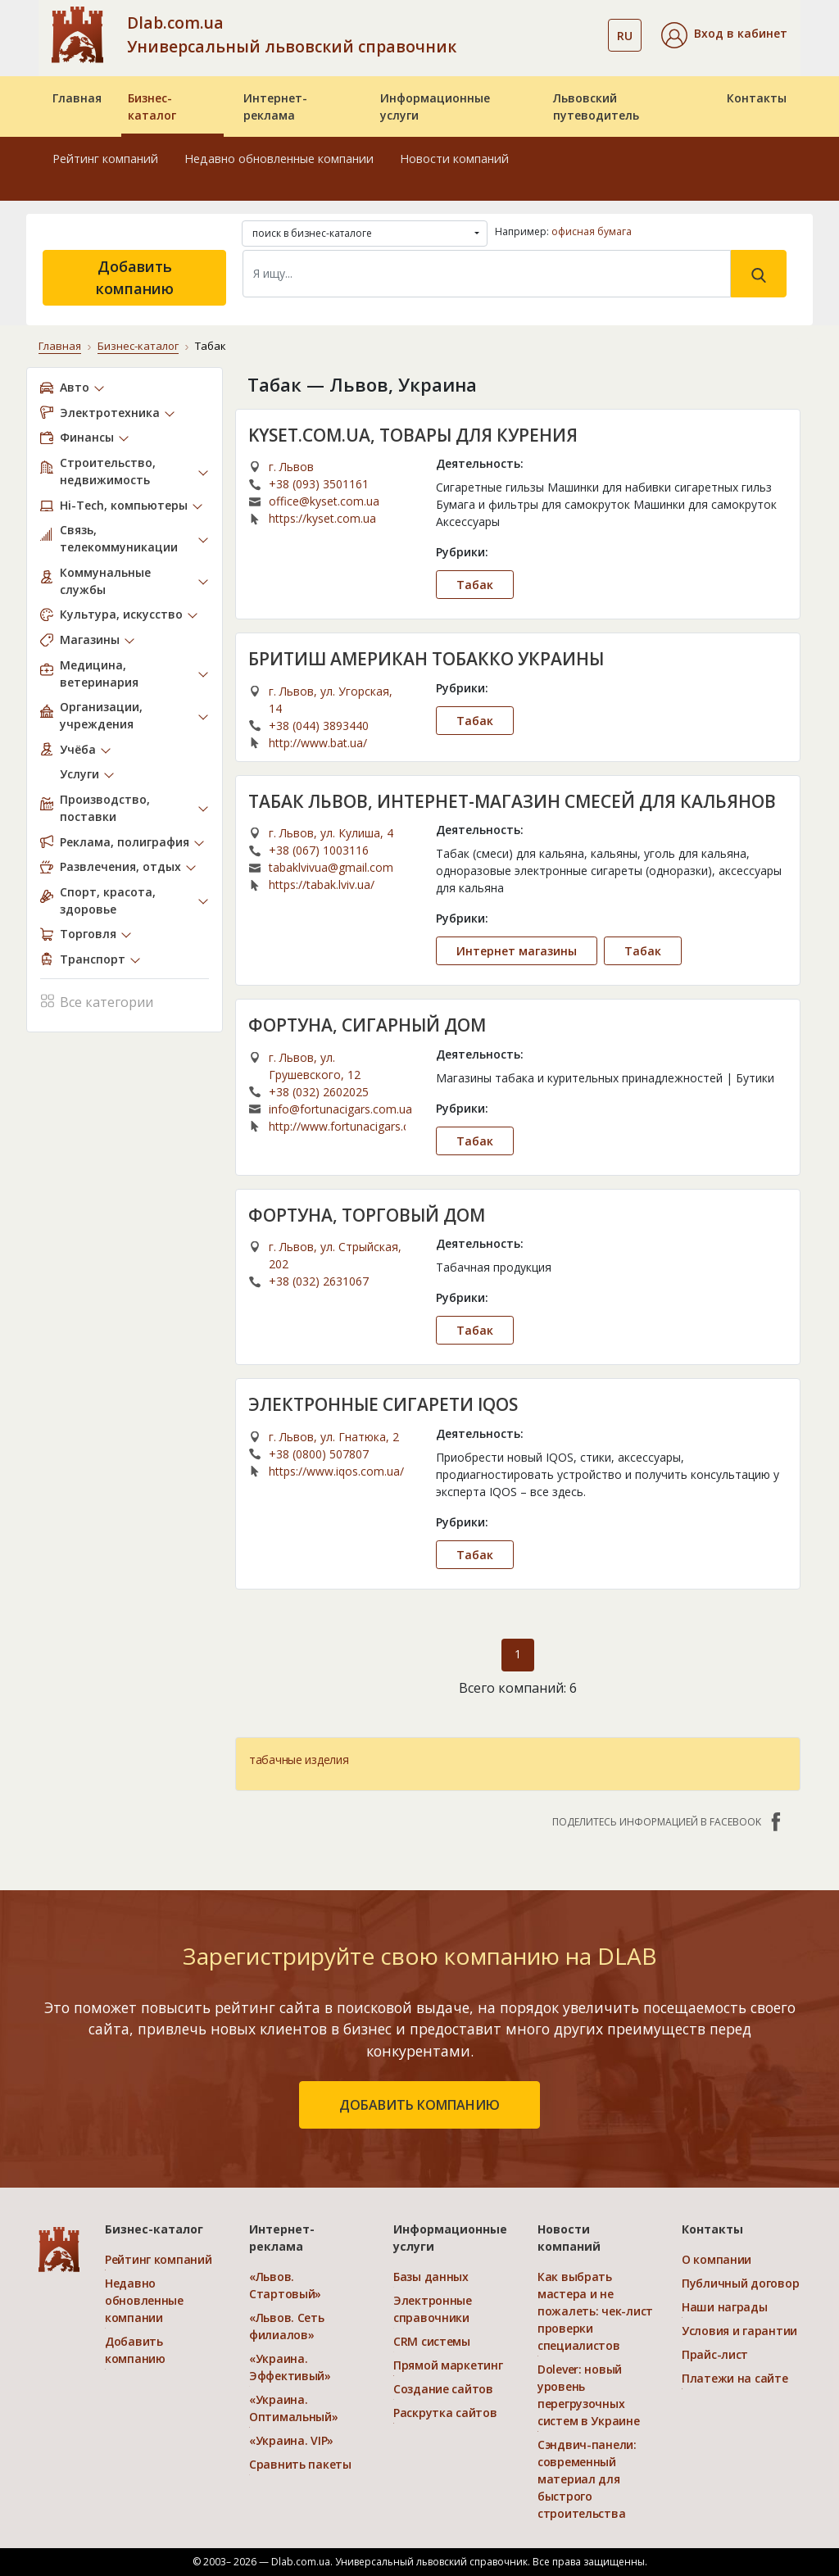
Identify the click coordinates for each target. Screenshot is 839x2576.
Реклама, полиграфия (124, 842)
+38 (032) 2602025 (319, 1092)
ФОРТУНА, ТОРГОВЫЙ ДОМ (366, 1215)
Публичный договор (740, 2283)
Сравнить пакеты (300, 2464)
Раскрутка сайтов (445, 2412)
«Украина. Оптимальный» (293, 2408)
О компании (716, 2259)
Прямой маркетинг (448, 2365)
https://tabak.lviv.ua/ (321, 884)
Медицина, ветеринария (99, 673)
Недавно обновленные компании (279, 158)
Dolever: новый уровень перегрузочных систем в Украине (588, 2395)
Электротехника (110, 412)
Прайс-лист (715, 2354)
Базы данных (431, 2276)
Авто (74, 387)
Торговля (88, 933)
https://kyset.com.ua (322, 518)
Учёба (78, 749)
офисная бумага (591, 231)
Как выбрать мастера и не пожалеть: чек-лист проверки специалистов (595, 2311)
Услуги (79, 774)
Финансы (87, 437)
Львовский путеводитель (596, 106)
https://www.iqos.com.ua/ (336, 1471)
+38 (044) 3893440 (319, 725)
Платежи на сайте (735, 2378)
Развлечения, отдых (120, 866)
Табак (474, 584)
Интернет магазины (516, 951)
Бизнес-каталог (152, 106)
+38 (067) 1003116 (319, 850)
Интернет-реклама (275, 106)
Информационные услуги (435, 106)
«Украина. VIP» (291, 2440)
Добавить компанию (135, 277)
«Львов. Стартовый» (285, 2285)
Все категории (96, 1000)
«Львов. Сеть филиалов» (286, 2326)
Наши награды (725, 2307)
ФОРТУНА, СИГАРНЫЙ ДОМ (367, 1025)
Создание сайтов (443, 2389)
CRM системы (431, 2341)
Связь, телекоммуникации (119, 538)
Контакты (757, 98)
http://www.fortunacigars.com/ (337, 1126)
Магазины (90, 639)
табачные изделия (299, 1759)
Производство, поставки (105, 807)
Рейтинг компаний (105, 158)
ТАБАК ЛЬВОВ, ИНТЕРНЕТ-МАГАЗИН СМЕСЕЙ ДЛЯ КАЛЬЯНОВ (512, 801)
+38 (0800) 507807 (319, 1454)
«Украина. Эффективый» (290, 2367)
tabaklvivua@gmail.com (331, 867)
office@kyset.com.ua (324, 501)
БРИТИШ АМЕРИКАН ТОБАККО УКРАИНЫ (426, 658)
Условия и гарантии (739, 2330)
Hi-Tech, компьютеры (124, 505)
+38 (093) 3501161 (319, 484)
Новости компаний (454, 158)
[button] (724, 35)
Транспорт (92, 959)
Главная (77, 98)
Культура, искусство (121, 614)
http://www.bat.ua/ (318, 743)
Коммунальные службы (105, 581)
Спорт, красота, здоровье (108, 900)
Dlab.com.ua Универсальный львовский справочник (291, 34)
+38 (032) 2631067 (319, 1281)
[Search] (487, 273)
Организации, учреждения (101, 715)
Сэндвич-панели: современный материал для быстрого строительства (587, 2479)
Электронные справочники (432, 2309)
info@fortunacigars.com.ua (340, 1109)
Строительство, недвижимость (108, 471)
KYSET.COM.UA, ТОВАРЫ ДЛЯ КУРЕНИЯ (413, 435)
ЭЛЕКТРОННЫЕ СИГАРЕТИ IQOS (383, 1404)
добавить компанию (419, 2105)
